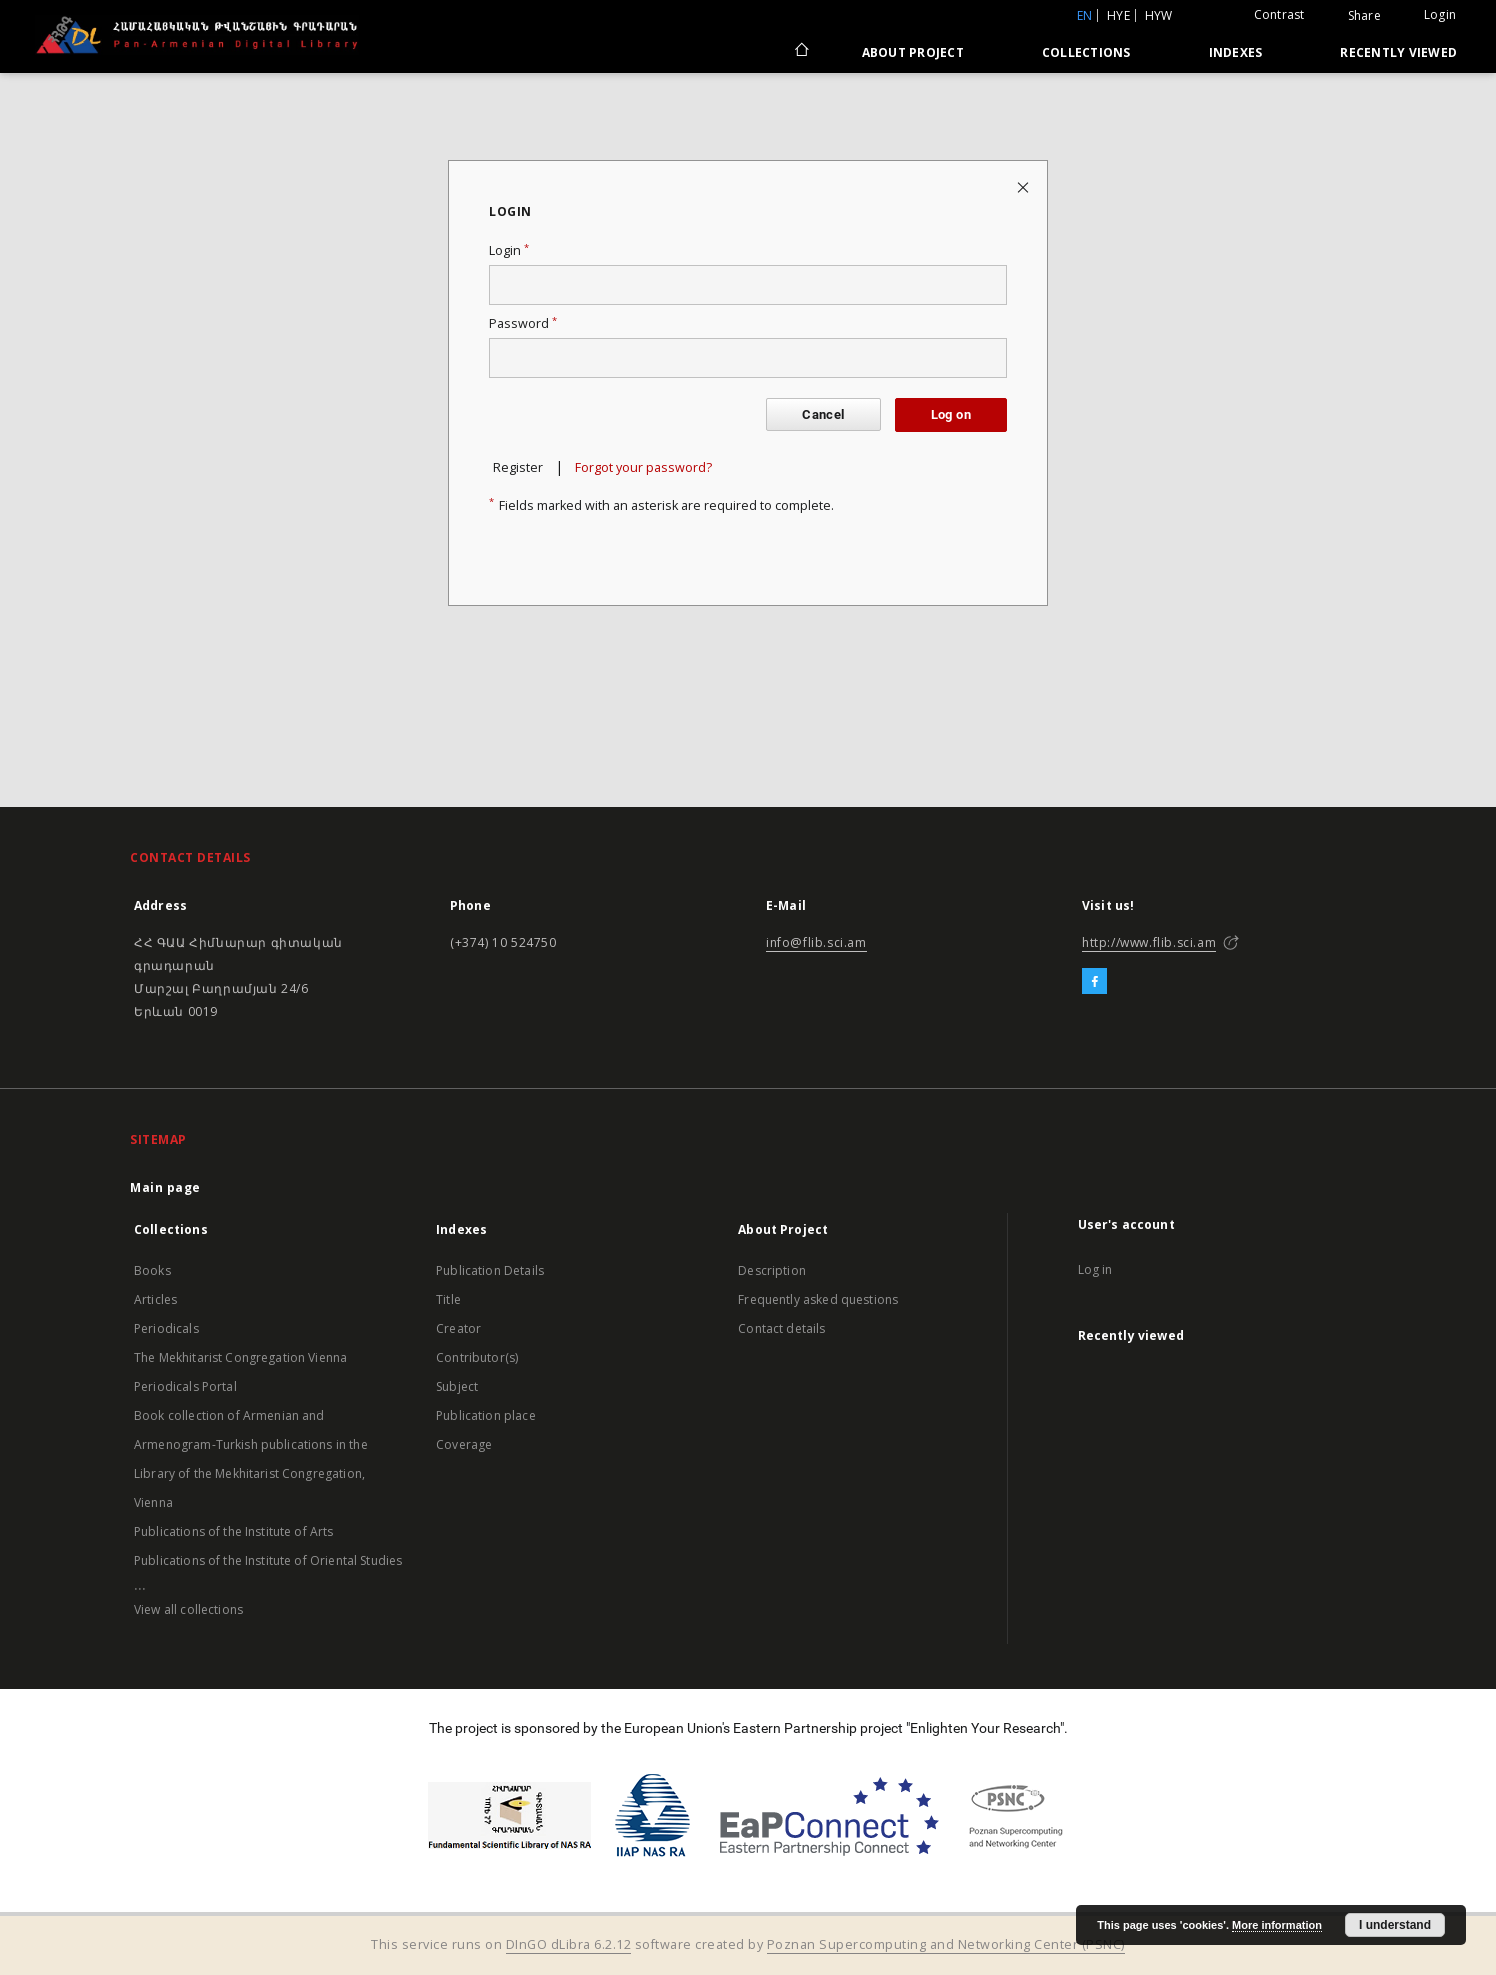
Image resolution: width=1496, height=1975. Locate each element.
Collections (1086, 52)
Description (772, 1270)
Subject (457, 1386)
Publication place (486, 1415)
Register (518, 467)
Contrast (1279, 14)
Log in (1095, 1269)
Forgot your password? (643, 467)
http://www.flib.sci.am (1149, 942)
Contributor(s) (477, 1357)
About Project (913, 52)
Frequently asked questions (818, 1299)
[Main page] (800, 52)
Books (152, 1270)
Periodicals (166, 1328)
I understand (1395, 1925)
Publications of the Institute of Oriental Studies (268, 1560)
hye (1118, 15)
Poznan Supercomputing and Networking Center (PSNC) (946, 1944)
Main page (165, 1187)
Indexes (1236, 52)
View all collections (188, 1609)
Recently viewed (1398, 52)
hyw (1159, 15)
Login (1440, 14)
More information (1277, 1925)
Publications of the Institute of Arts (234, 1531)
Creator (458, 1328)
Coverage (464, 1444)
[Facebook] (1094, 982)
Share (1364, 16)
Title (448, 1299)
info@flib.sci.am (816, 942)
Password (523, 323)
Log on (951, 414)
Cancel (823, 414)
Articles (155, 1299)
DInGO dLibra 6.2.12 (569, 1944)
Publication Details (490, 1270)
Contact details (781, 1328)
